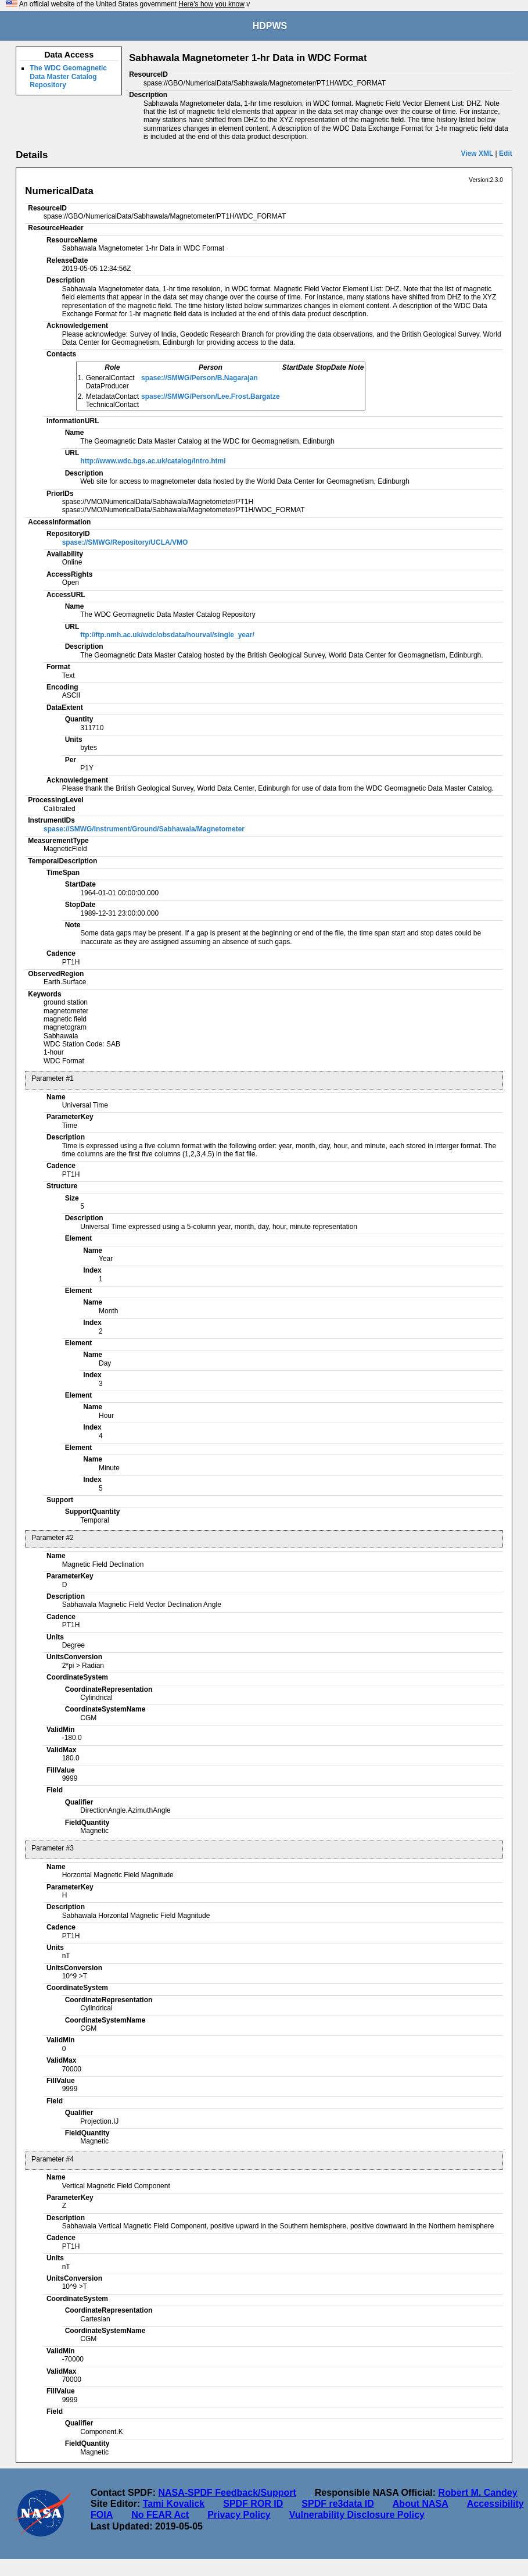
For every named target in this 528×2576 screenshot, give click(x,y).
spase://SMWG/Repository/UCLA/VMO (125, 542)
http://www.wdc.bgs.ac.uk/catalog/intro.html (152, 461)
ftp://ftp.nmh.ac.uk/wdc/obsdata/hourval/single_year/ (167, 635)
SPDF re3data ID (337, 2504)
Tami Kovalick (173, 2504)
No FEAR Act (160, 2515)
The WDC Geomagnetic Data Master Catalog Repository (68, 76)
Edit (505, 153)
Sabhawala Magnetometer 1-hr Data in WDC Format (248, 57)
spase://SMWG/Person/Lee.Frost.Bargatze (210, 396)
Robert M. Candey (478, 2493)
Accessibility (495, 2504)
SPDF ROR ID (253, 2504)
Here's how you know (211, 4)
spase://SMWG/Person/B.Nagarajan (199, 378)
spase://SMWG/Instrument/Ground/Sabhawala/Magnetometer (144, 829)
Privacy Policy (239, 2515)
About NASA (420, 2504)
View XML (477, 153)
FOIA (102, 2515)
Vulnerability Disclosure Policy (357, 2515)
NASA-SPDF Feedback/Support (227, 2493)
